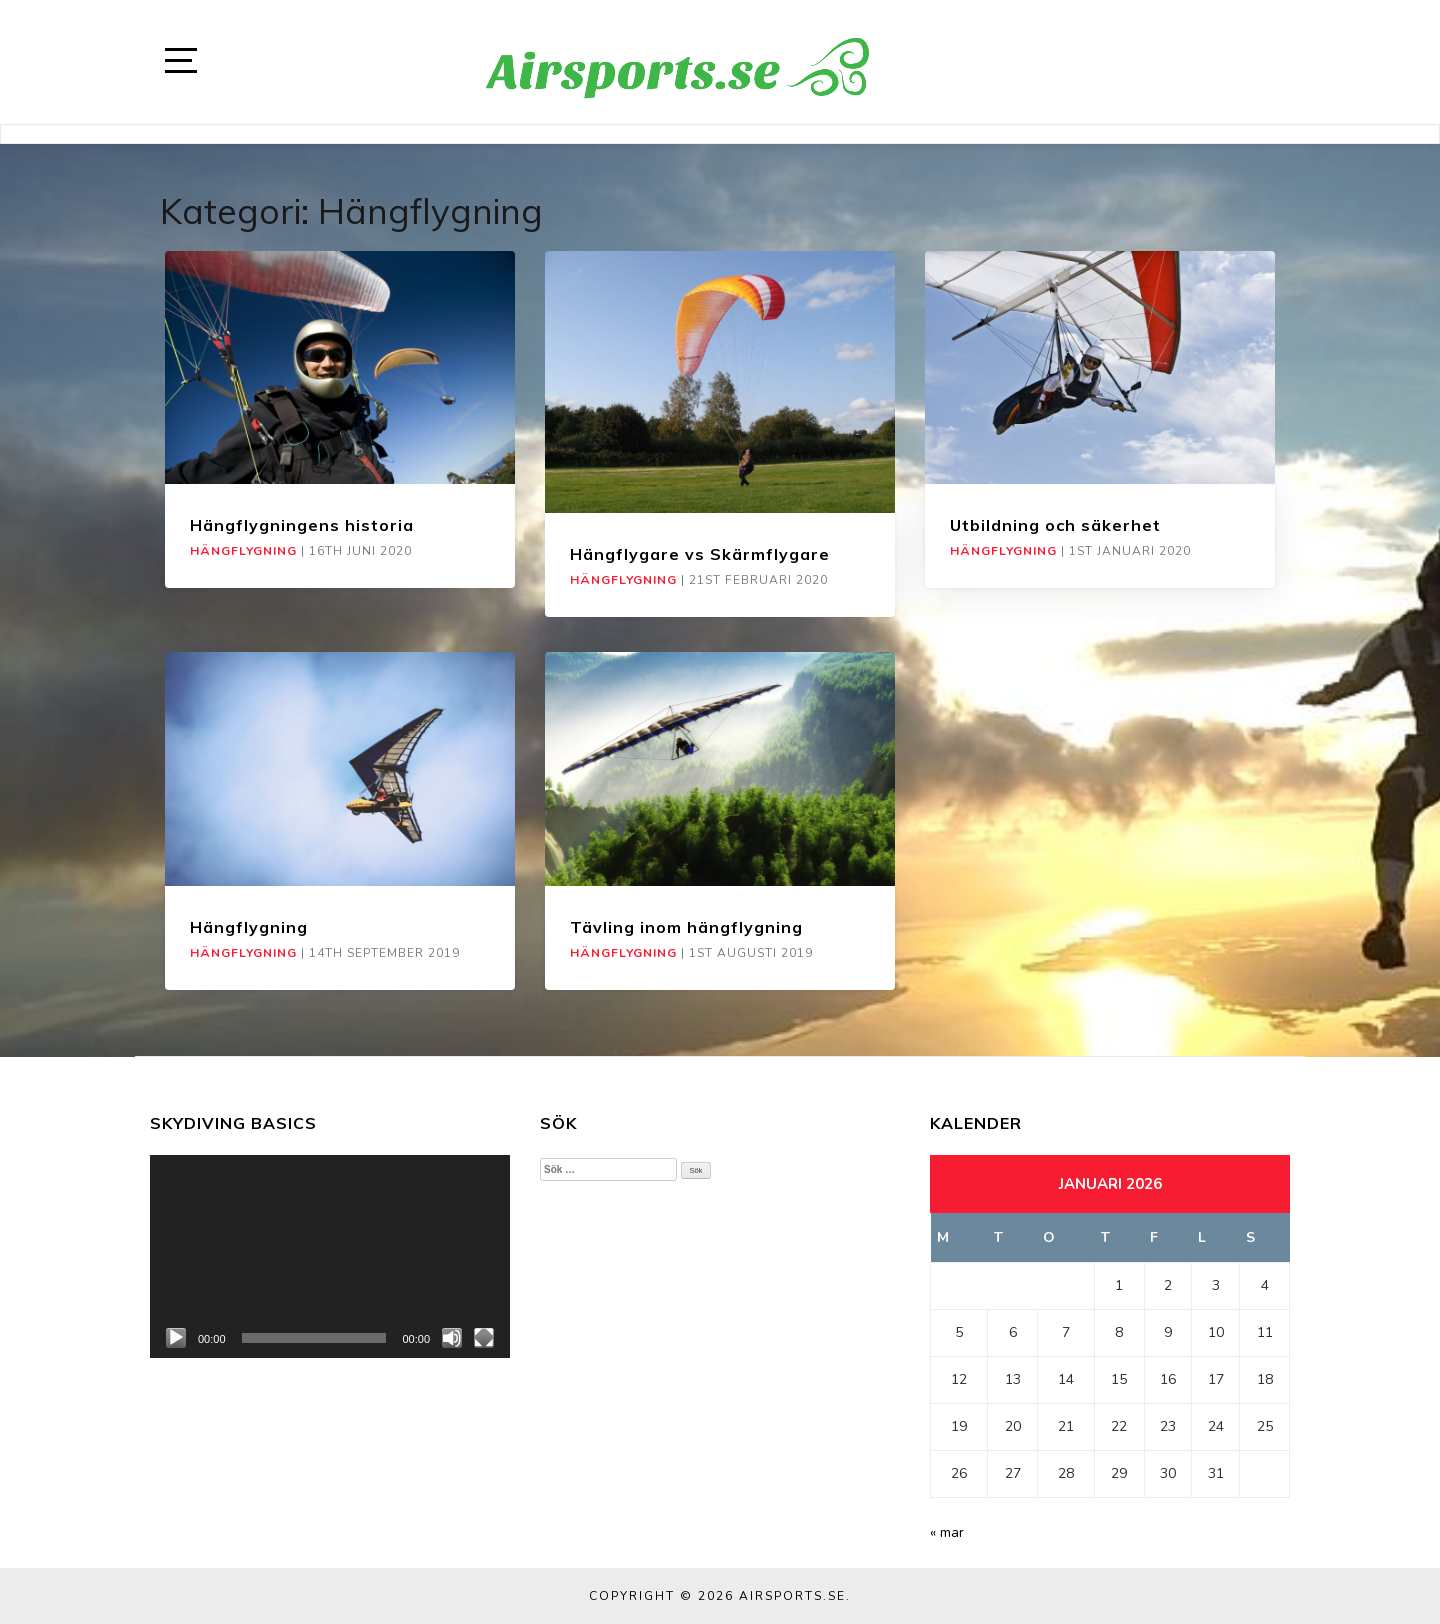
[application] (330, 1256)
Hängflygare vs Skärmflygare (700, 554)
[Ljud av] (452, 1338)
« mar (947, 1532)
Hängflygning (243, 551)
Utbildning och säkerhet (1055, 525)
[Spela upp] (176, 1338)
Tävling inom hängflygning (686, 927)
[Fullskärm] (484, 1338)
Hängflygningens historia (302, 525)
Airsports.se (792, 1596)
